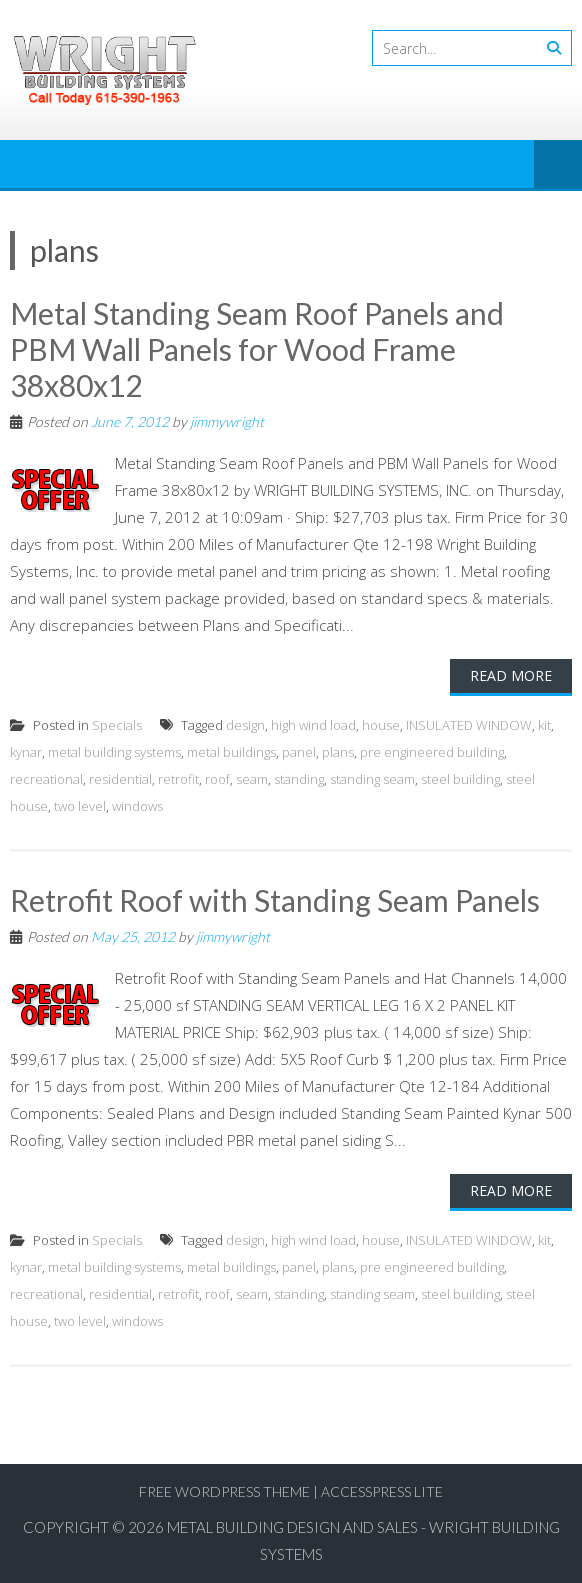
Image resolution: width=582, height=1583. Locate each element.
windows (137, 806)
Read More (511, 675)
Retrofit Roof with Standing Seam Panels (275, 900)
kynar (26, 752)
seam (252, 779)
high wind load (313, 725)
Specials (117, 725)
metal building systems (114, 752)
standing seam (372, 779)
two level (80, 806)
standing (299, 779)
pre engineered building (432, 752)
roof (217, 779)
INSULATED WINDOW (469, 725)
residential (120, 779)
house (381, 725)
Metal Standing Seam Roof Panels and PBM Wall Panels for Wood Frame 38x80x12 (257, 349)
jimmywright (227, 421)
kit (544, 725)
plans (338, 752)
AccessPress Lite (382, 1491)
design (245, 725)
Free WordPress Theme (224, 1491)
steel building (460, 779)
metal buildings (231, 752)
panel (299, 752)
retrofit (178, 779)
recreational (46, 779)
